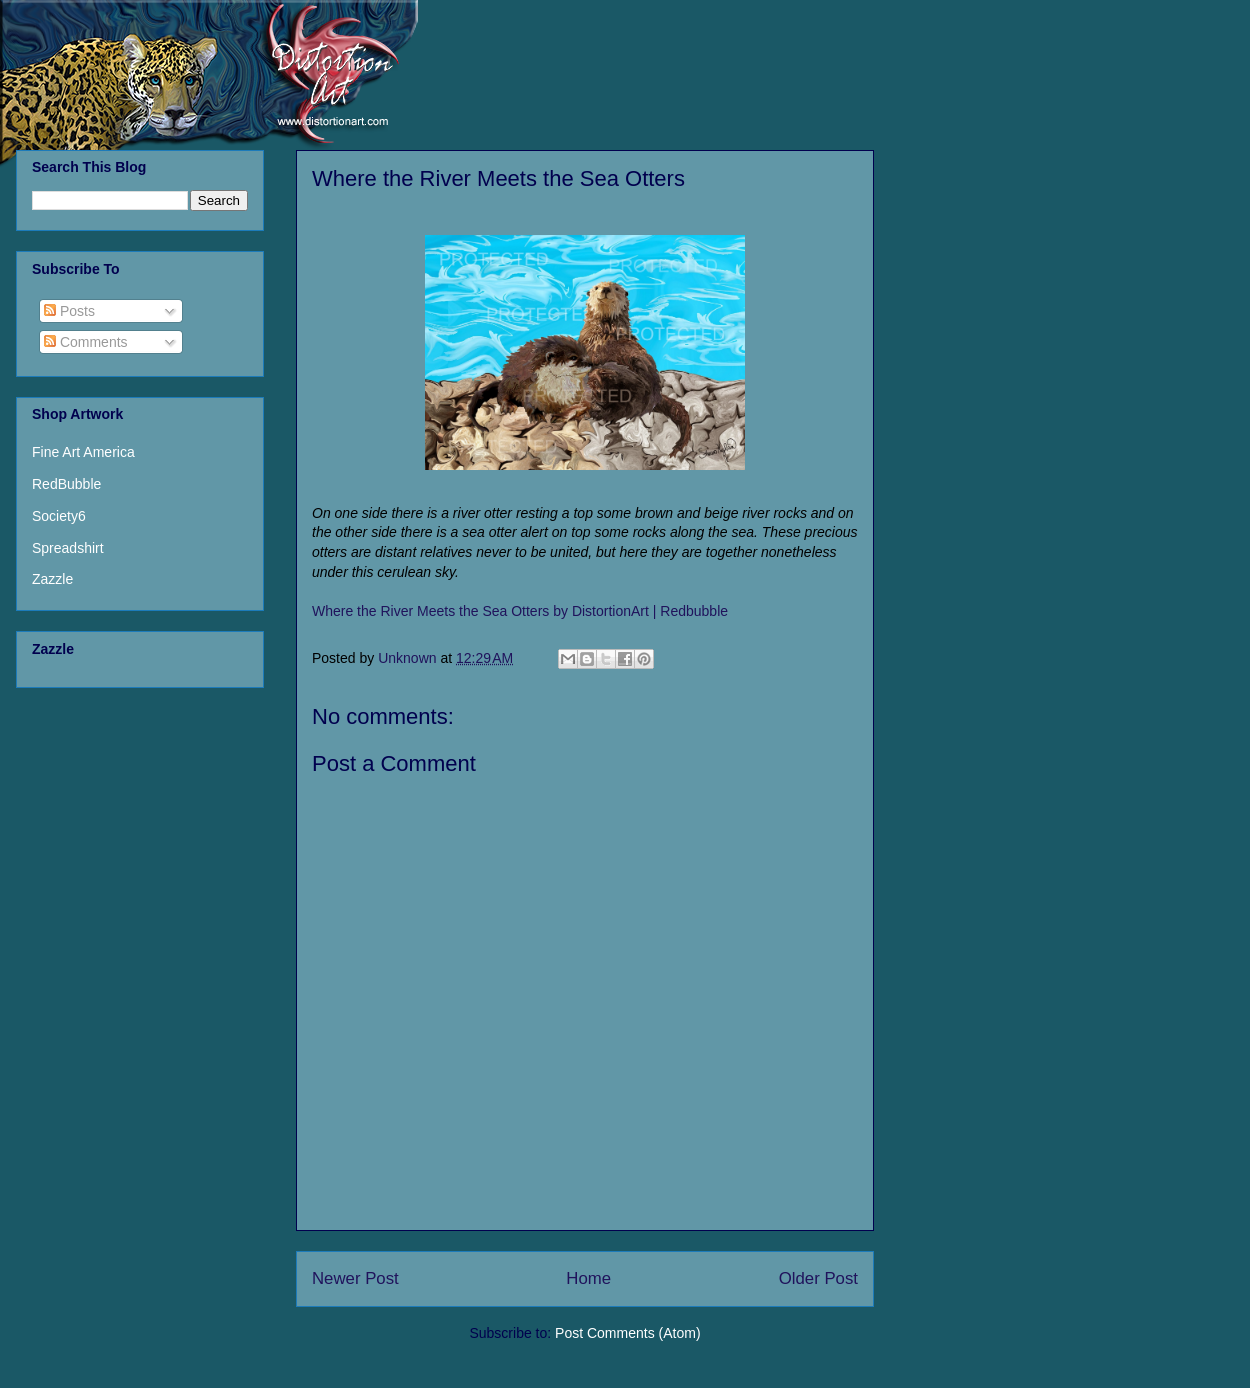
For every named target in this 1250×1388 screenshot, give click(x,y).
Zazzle (52, 579)
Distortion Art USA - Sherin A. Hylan (174, 63)
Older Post (818, 1278)
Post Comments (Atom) (627, 1333)
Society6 (59, 516)
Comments (86, 342)
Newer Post (355, 1278)
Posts (69, 311)
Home (588, 1278)
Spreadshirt (68, 548)
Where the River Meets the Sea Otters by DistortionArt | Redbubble (520, 611)
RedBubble (66, 484)
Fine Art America (83, 452)
